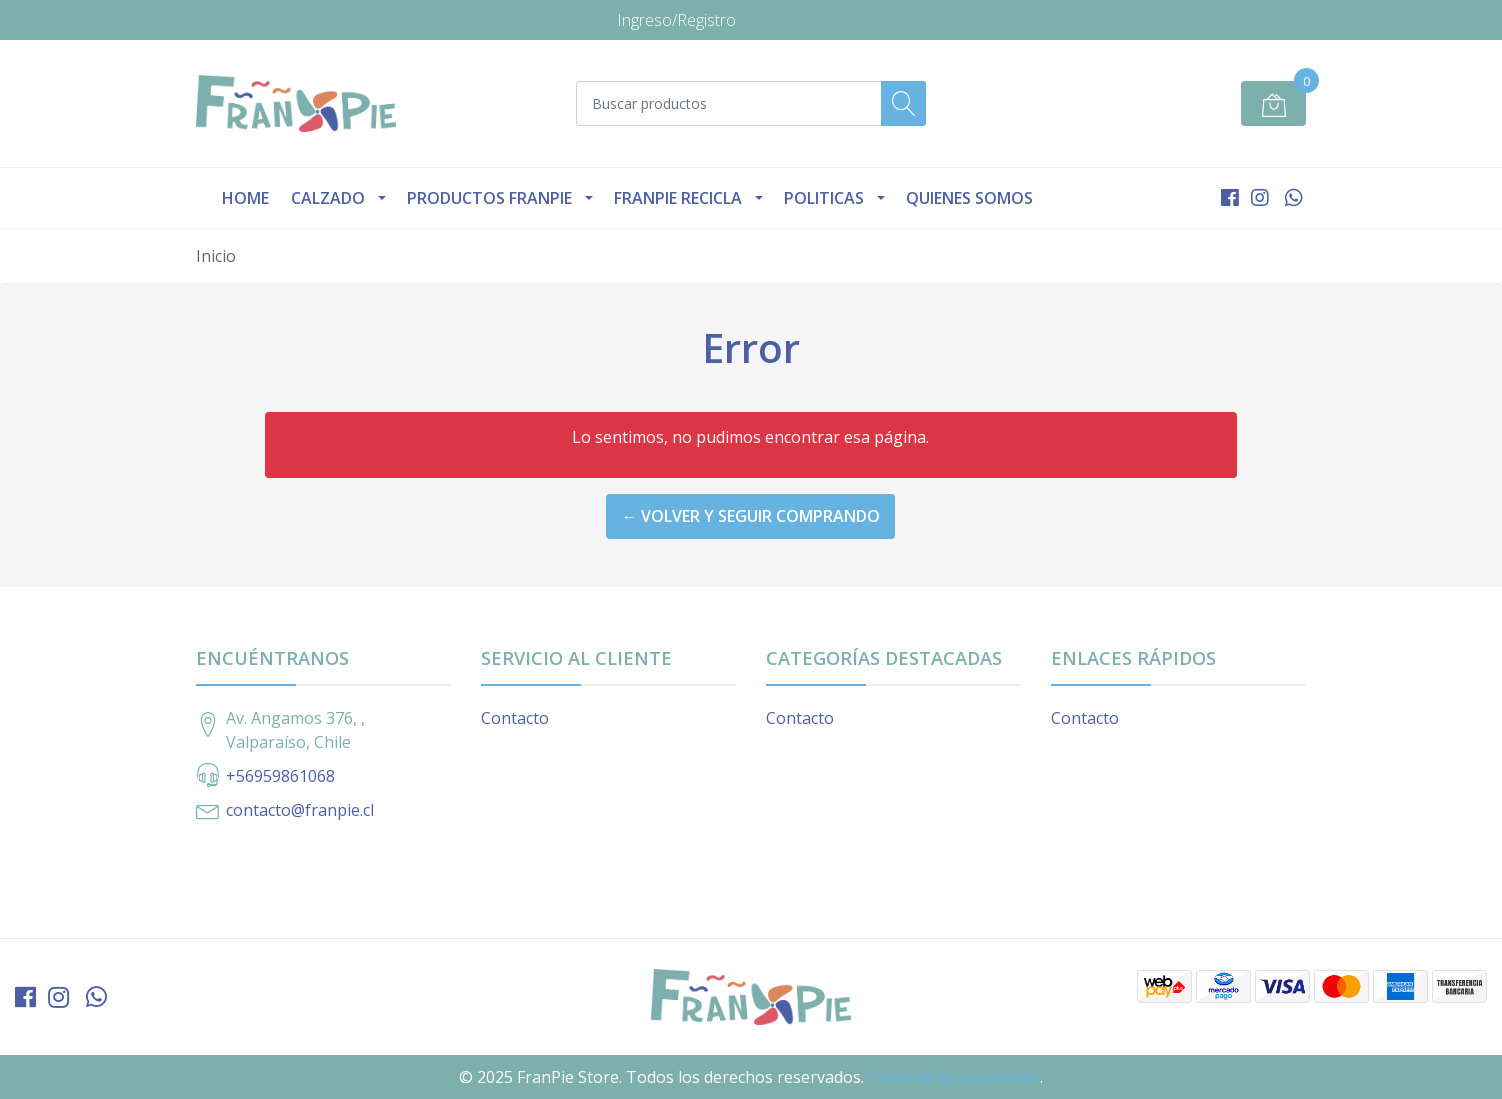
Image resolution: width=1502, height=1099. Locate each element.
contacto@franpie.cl (300, 810)
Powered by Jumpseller (954, 1077)
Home (245, 198)
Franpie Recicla (678, 198)
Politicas (824, 198)
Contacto (515, 718)
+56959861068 (280, 776)
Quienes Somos (969, 198)
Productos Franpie (489, 198)
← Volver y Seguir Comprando (750, 516)
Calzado (328, 198)
